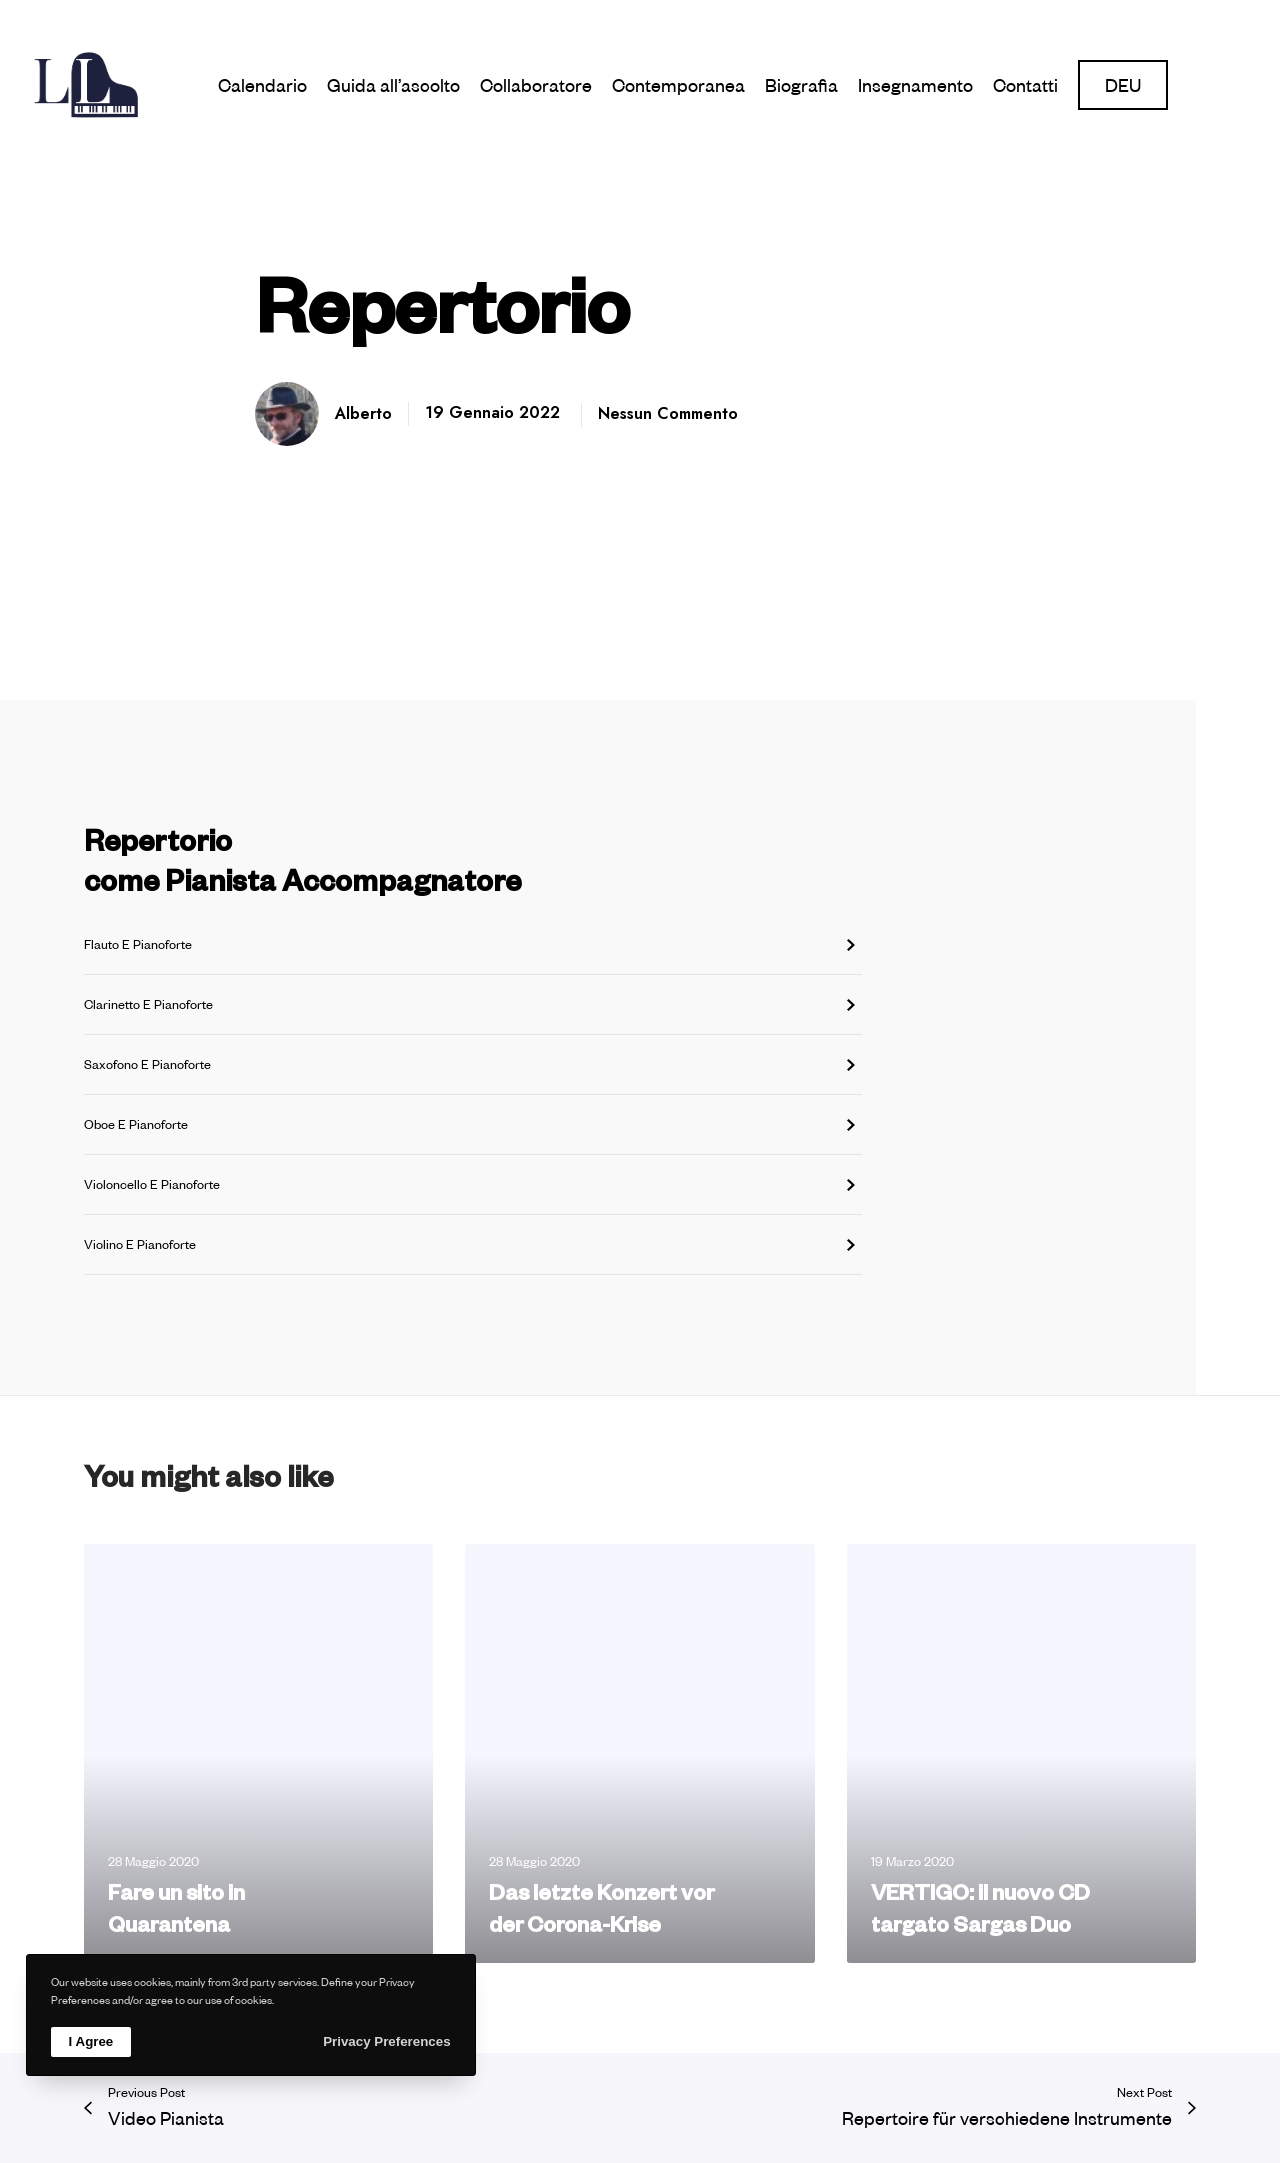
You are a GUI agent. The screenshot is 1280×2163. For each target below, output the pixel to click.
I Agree (91, 2041)
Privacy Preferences (386, 2041)
